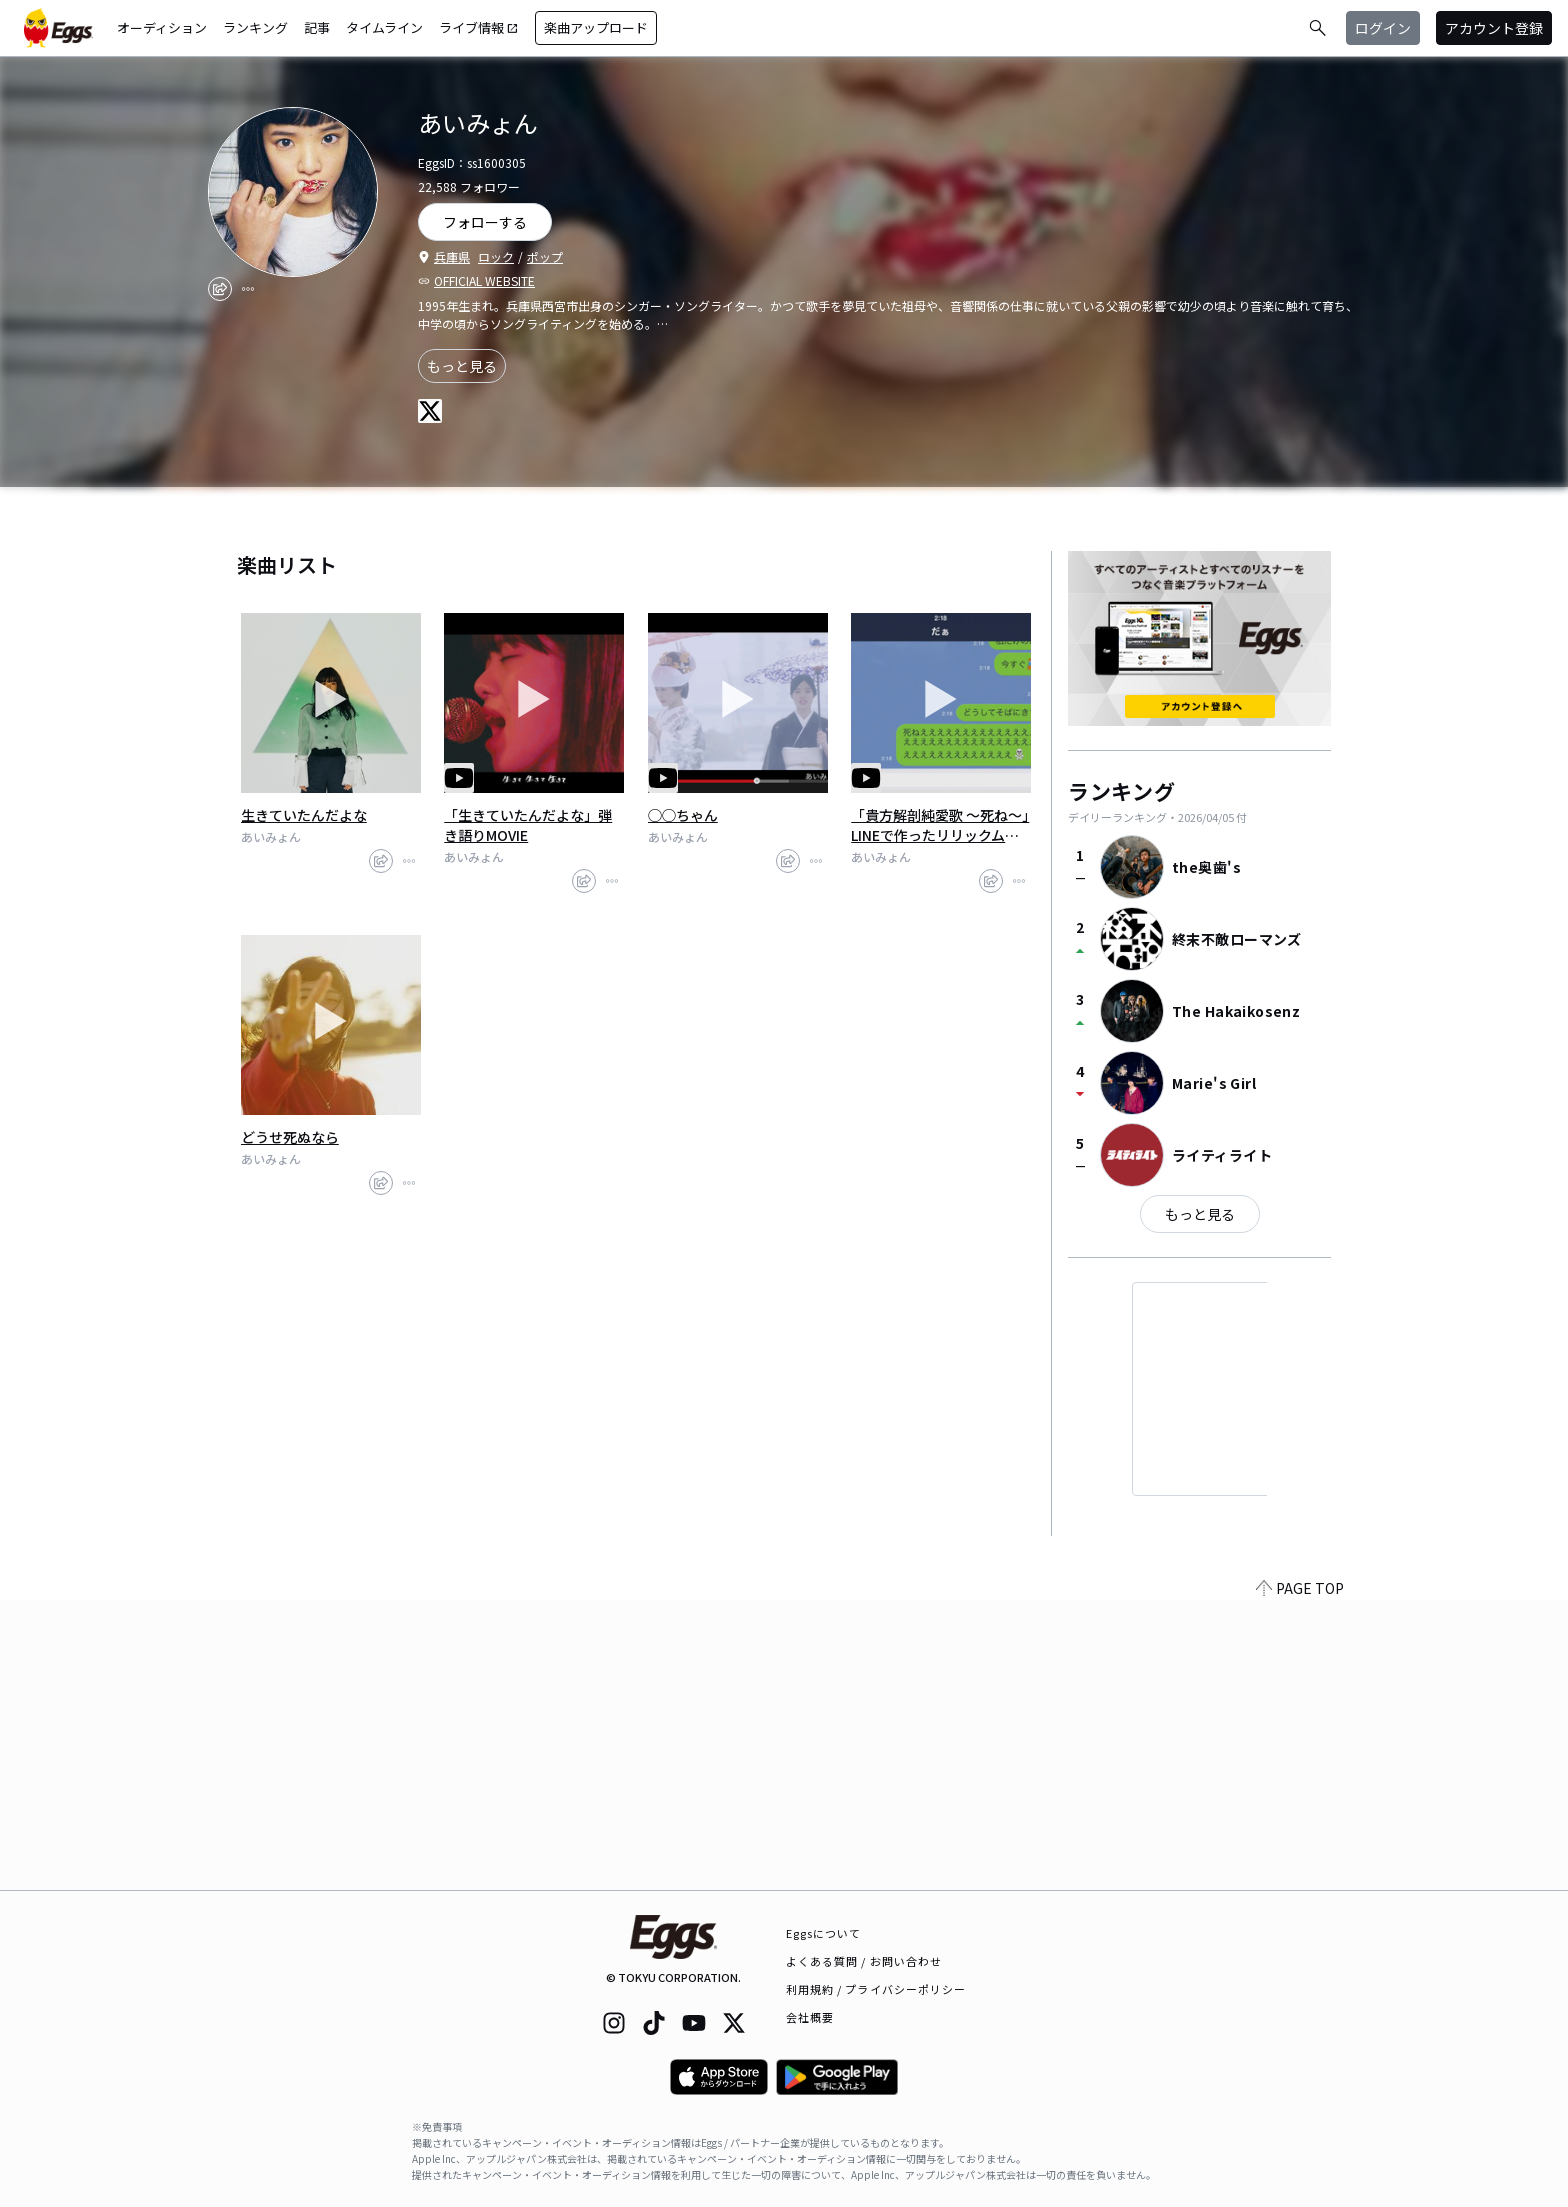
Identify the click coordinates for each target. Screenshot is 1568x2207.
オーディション (162, 27)
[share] (220, 289)
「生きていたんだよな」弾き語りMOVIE (528, 825)
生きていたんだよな (304, 815)
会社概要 (810, 2017)
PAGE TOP (1300, 1878)
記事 (317, 27)
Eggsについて (824, 1933)
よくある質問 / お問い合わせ (864, 1961)
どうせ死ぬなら (290, 1137)
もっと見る (462, 366)
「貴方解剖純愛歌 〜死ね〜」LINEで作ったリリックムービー (940, 825)
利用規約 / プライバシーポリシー (876, 1989)
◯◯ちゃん (683, 815)
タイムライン (384, 27)
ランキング (255, 27)
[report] (248, 289)
